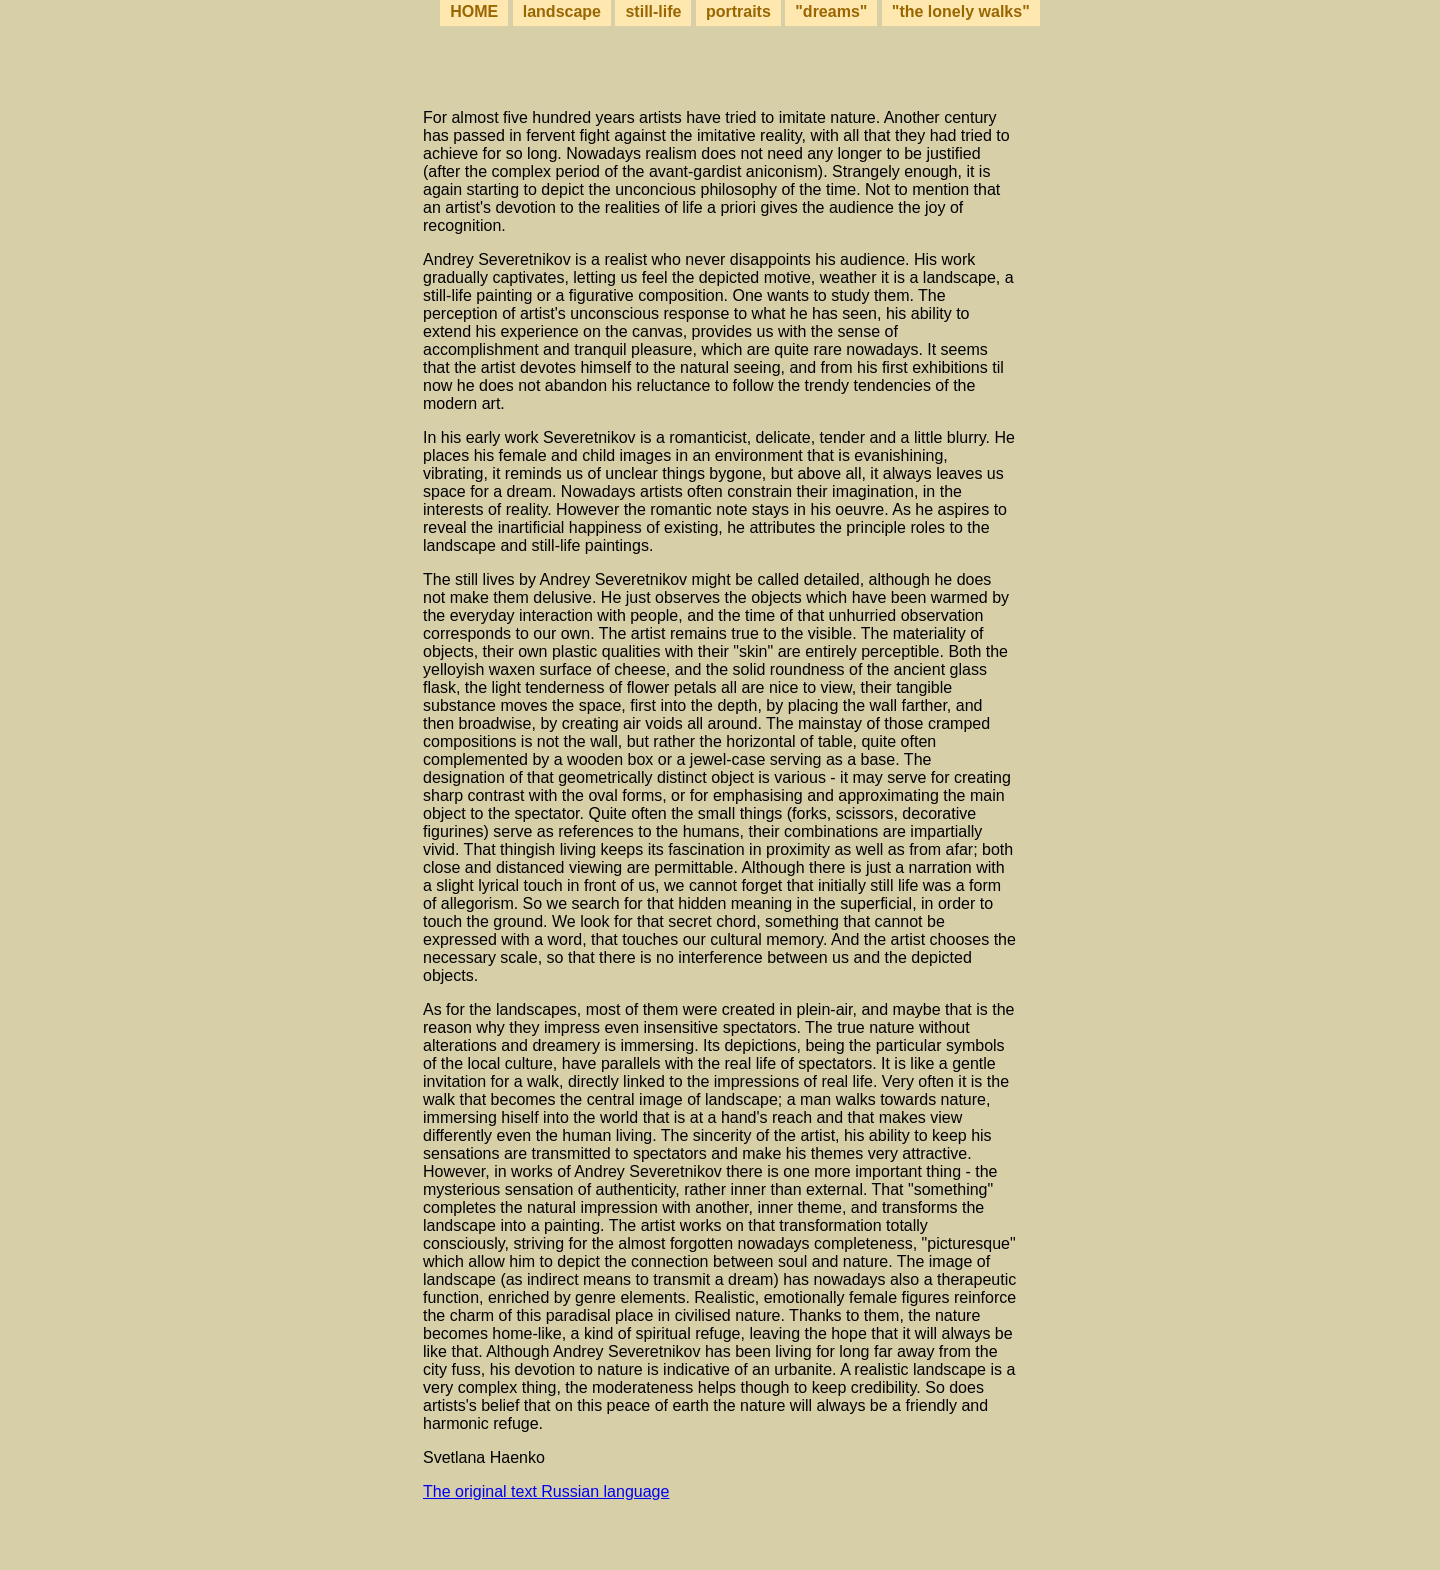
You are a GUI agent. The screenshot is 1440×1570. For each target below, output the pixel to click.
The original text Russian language (546, 1491)
